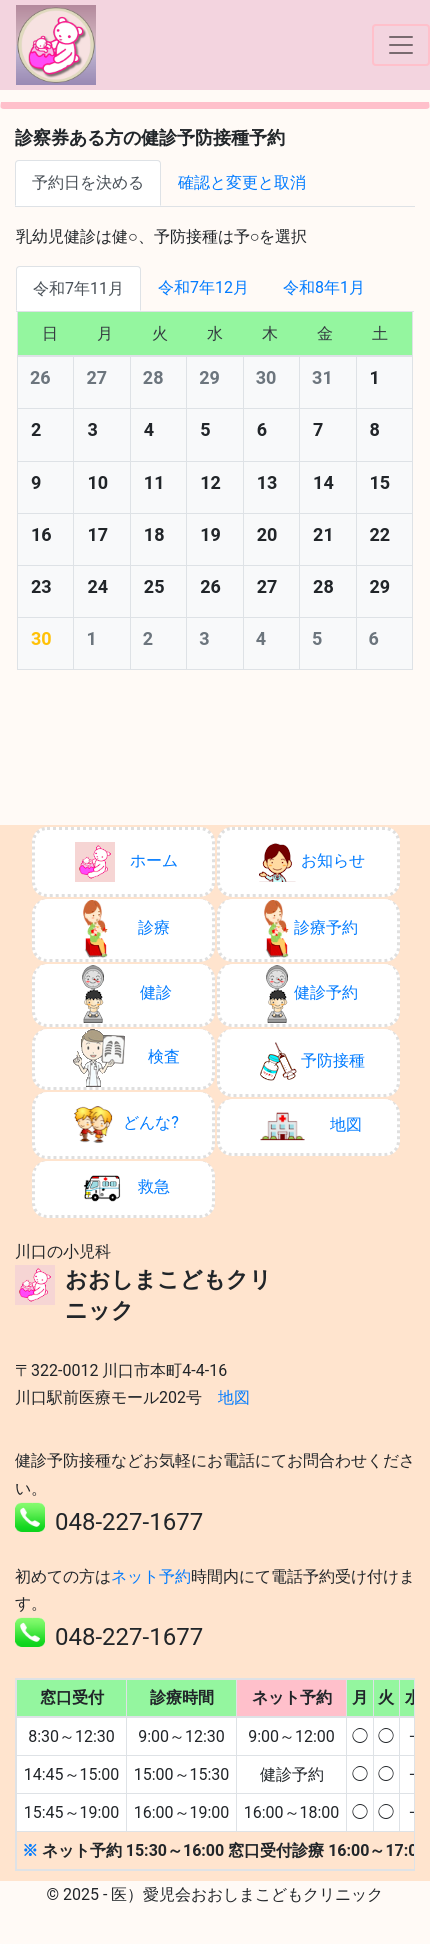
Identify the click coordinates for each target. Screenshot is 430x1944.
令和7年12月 (203, 287)
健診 (126, 994)
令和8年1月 (324, 287)
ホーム (126, 862)
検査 (126, 1058)
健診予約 (311, 994)
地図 (311, 1126)
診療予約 (311, 929)
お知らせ (311, 862)
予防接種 (311, 1061)
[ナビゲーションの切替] (401, 45)
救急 (126, 1188)
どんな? (126, 1124)
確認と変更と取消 (242, 182)
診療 (126, 929)
